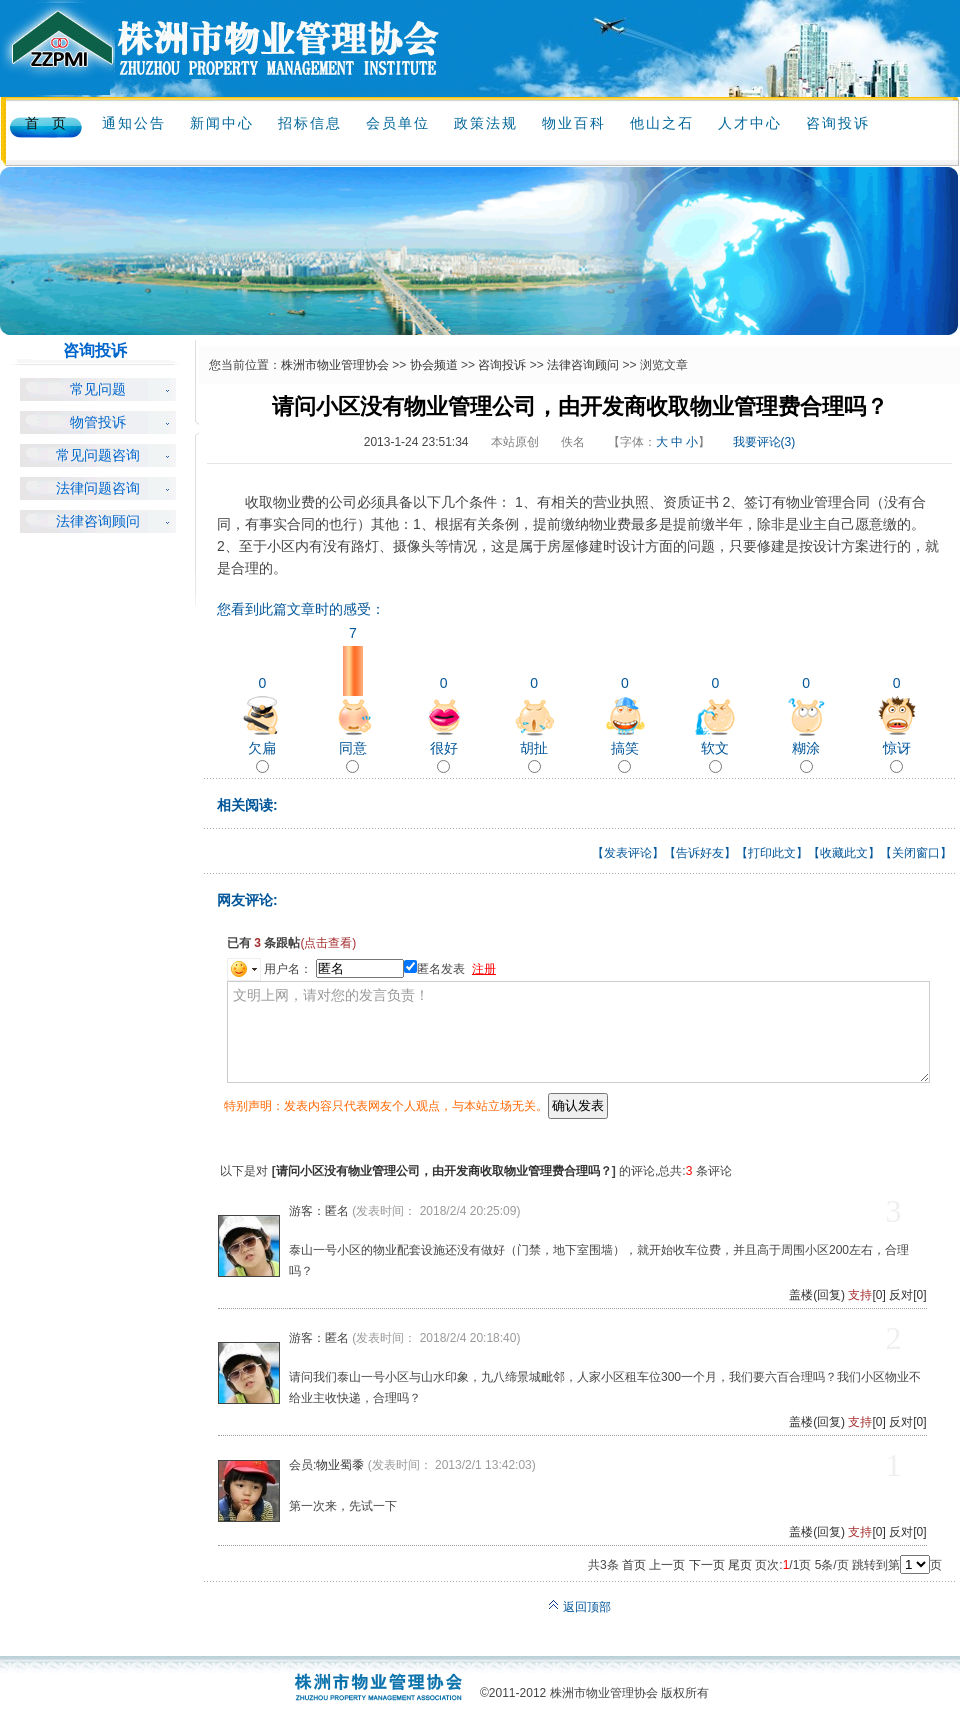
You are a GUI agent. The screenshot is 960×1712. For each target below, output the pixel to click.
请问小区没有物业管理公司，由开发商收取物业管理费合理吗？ (444, 1171)
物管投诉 (98, 422)
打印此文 (772, 853)
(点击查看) (328, 943)
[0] (866, 1295)
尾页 (740, 1565)
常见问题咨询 (98, 455)
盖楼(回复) (817, 1295)
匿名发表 (434, 969)
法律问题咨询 (98, 488)
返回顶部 (579, 1607)
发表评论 (628, 853)
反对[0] (907, 1295)
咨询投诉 (502, 365)
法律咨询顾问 (98, 521)
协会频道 (434, 365)
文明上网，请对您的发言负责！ (578, 1032)
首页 (634, 1565)
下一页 (707, 1565)
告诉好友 (700, 853)
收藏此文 (844, 853)
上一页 (667, 1565)
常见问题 (98, 389)
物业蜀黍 (340, 1465)
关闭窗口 (916, 853)
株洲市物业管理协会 (335, 365)
